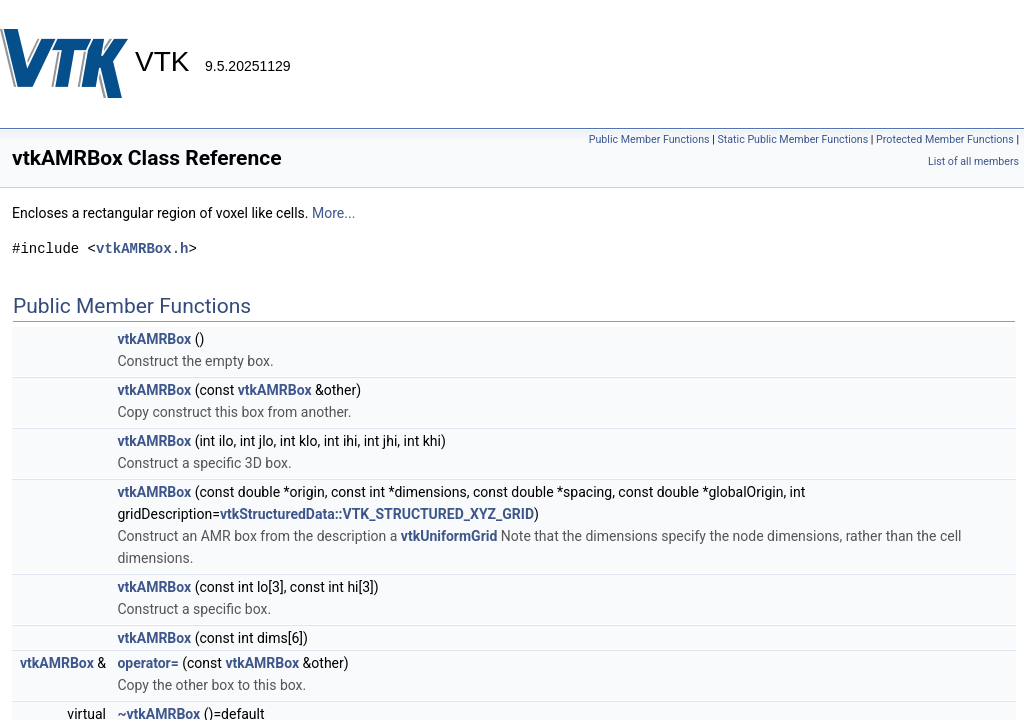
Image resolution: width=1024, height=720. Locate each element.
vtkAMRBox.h (142, 248)
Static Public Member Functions (792, 139)
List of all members (973, 161)
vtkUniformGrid (449, 536)
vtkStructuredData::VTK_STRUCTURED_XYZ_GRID (377, 514)
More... (333, 213)
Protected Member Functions (945, 139)
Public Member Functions (649, 139)
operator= (147, 663)
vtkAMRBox (154, 339)
